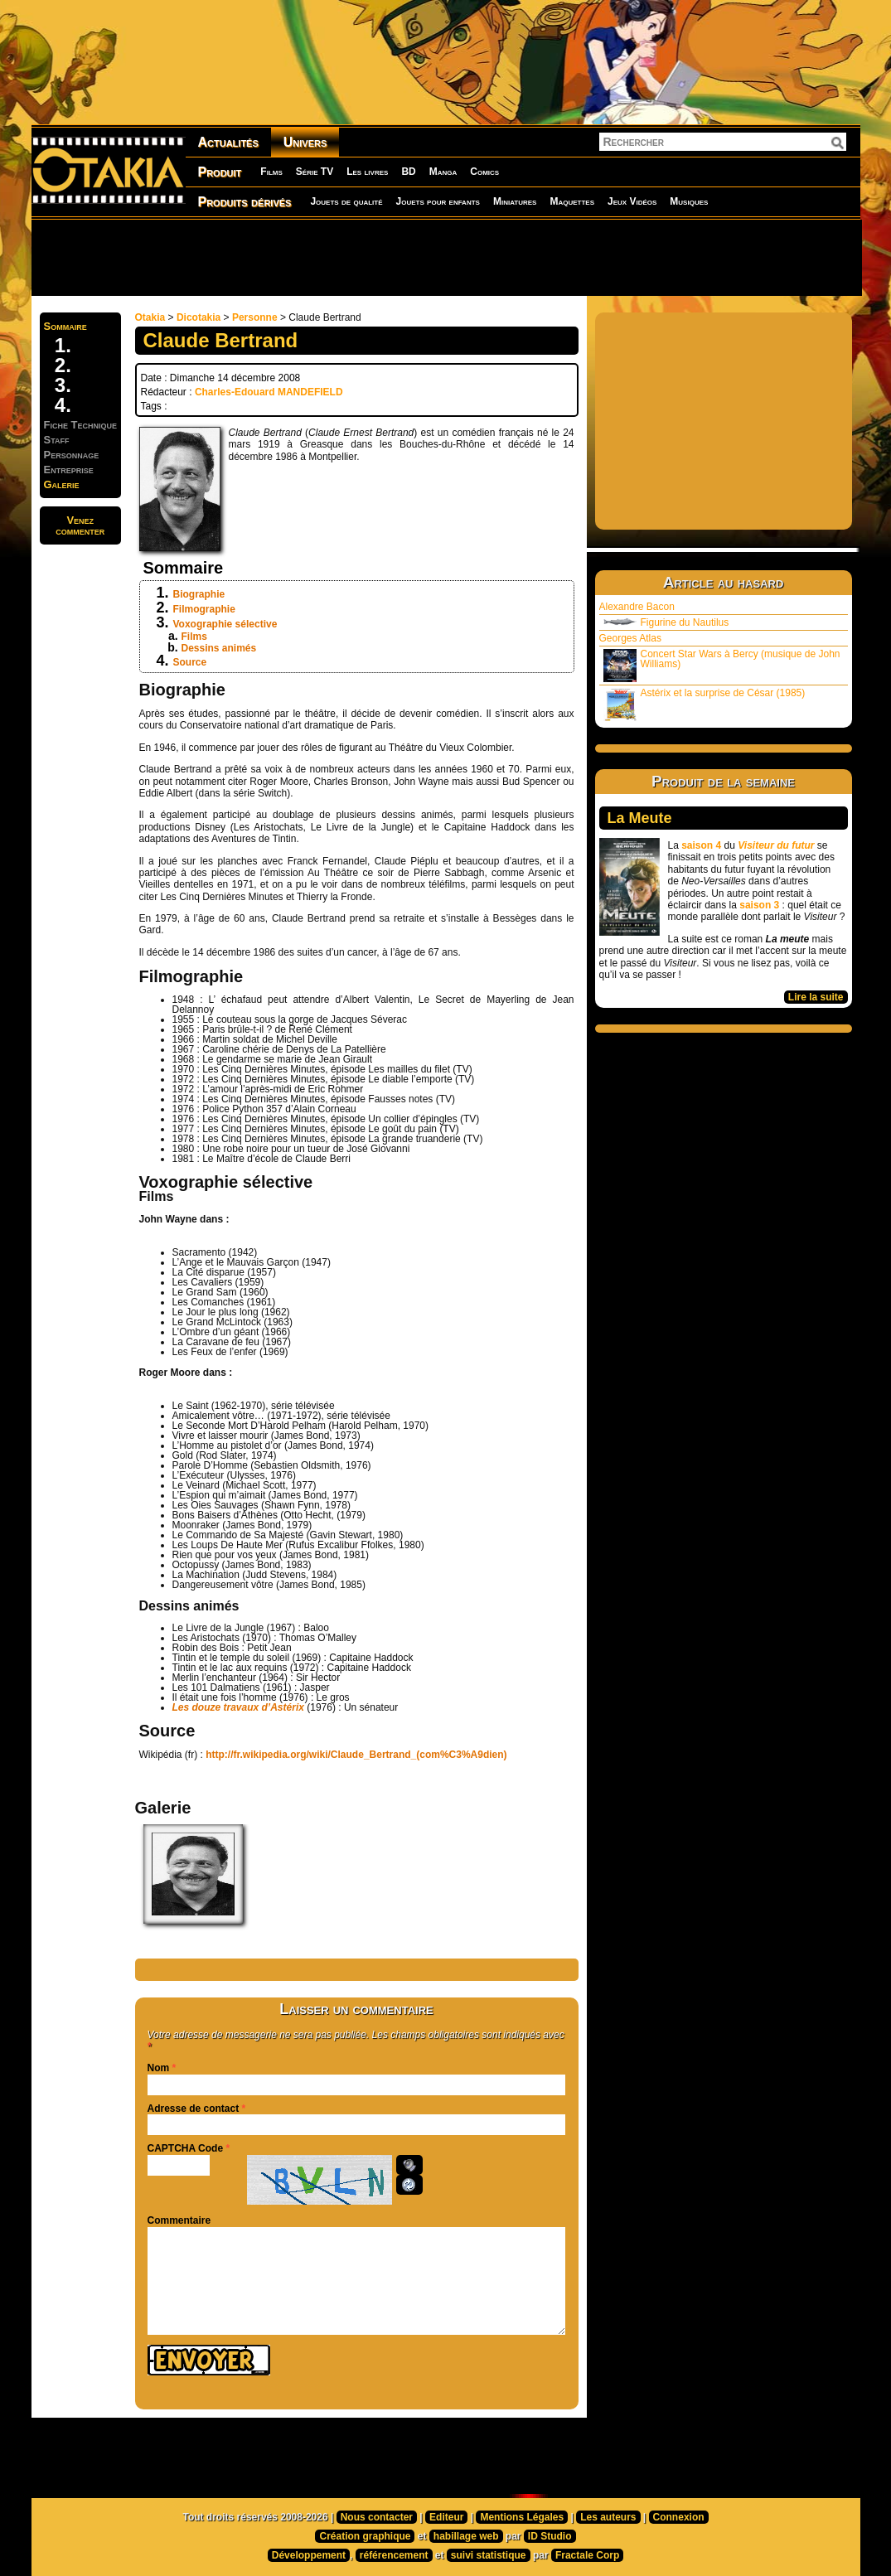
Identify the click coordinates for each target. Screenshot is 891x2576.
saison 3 (759, 905)
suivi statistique (488, 2555)
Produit (220, 172)
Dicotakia (198, 317)
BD (408, 171)
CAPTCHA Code (186, 2148)
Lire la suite (816, 997)
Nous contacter (377, 2517)
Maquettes (572, 201)
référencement (394, 2555)
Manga (443, 171)
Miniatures (515, 201)
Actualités (228, 142)
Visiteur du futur (776, 845)
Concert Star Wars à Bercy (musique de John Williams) (721, 665)
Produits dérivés (245, 202)
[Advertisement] (446, 257)
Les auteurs (608, 2517)
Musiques (689, 201)
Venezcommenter (80, 525)
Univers (305, 142)
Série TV (314, 171)
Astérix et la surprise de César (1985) (704, 704)
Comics (484, 171)
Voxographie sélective (225, 624)
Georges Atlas (630, 638)
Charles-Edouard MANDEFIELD (269, 392)
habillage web (466, 2536)
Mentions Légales (522, 2517)
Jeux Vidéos (632, 201)
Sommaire (65, 326)
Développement (309, 2555)
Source (190, 662)
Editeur (446, 2517)
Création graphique (364, 2536)
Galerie (62, 484)
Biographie (199, 594)
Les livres (367, 171)
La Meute (640, 818)
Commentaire (179, 2220)
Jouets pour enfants (438, 201)
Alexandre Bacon (637, 607)
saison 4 (701, 845)
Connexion (679, 2517)
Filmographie (204, 609)
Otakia (150, 317)
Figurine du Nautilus (666, 622)
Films (271, 171)
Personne (255, 317)
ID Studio (550, 2536)
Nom (159, 2068)
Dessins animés (219, 648)
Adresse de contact (194, 2108)
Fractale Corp (587, 2555)
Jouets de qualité (346, 201)
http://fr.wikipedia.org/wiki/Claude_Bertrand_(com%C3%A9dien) (356, 1754)
